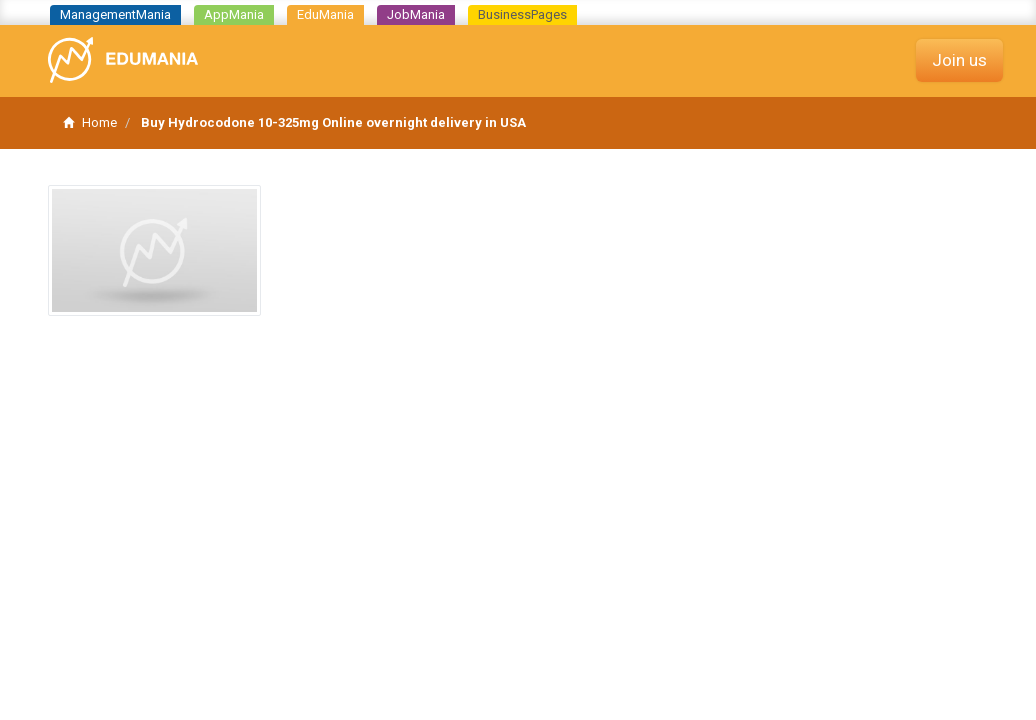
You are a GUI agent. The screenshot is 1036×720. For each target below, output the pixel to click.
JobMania (416, 14)
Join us (959, 60)
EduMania (325, 14)
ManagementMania (115, 14)
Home (90, 122)
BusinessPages (522, 14)
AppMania (234, 14)
